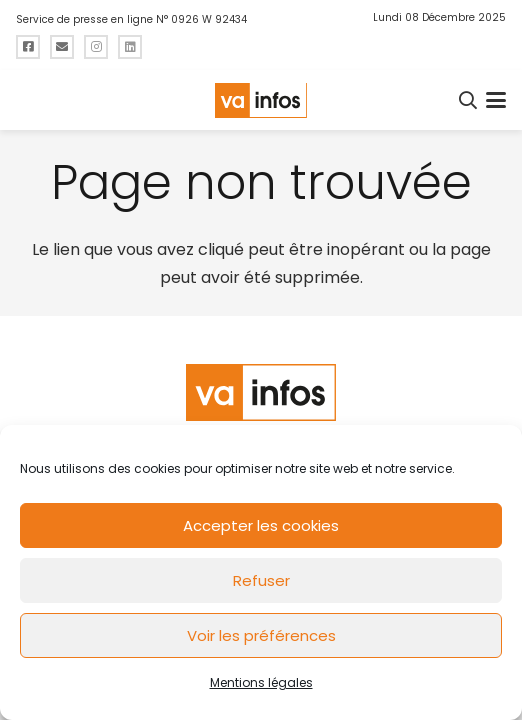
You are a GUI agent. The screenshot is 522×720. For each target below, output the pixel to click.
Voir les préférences (261, 635)
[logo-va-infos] (261, 100)
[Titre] (28, 47)
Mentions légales (261, 682)
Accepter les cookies (261, 525)
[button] (469, 100)
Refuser (261, 580)
